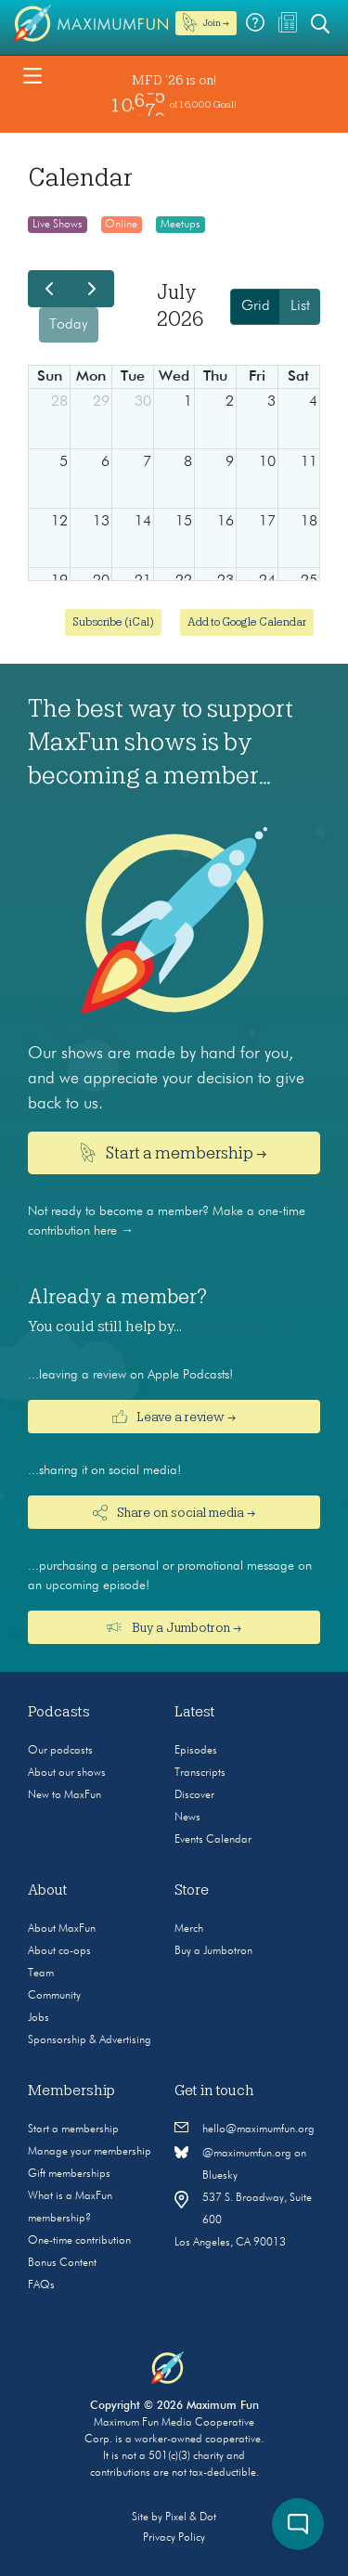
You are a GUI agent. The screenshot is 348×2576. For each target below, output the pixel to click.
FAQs (41, 2285)
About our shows (67, 1773)
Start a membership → (174, 1152)
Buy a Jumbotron (213, 1951)
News (187, 1817)
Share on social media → (174, 1513)
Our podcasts (60, 1750)
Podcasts (59, 1711)
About (48, 1890)
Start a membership (73, 2129)
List (300, 306)
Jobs (38, 2018)
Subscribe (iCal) (113, 621)
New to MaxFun (64, 1795)
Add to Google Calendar (246, 621)
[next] (92, 288)
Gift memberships (69, 2174)
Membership (71, 2090)
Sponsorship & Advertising (89, 2040)
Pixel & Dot (190, 2517)
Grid (255, 306)
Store (191, 1890)
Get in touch (214, 2090)
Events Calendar (212, 1839)
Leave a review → (174, 1416)
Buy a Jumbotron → (174, 1627)
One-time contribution (79, 2240)
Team (41, 1973)
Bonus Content (62, 2263)
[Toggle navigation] (32, 74)
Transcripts (200, 1773)
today (68, 324)
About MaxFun (62, 1929)
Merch (188, 1929)
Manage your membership (89, 2151)
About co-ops (59, 1951)
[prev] (49, 288)
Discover (194, 1795)
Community (54, 1995)
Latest (194, 1711)
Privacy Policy (174, 2538)
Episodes (195, 1750)
